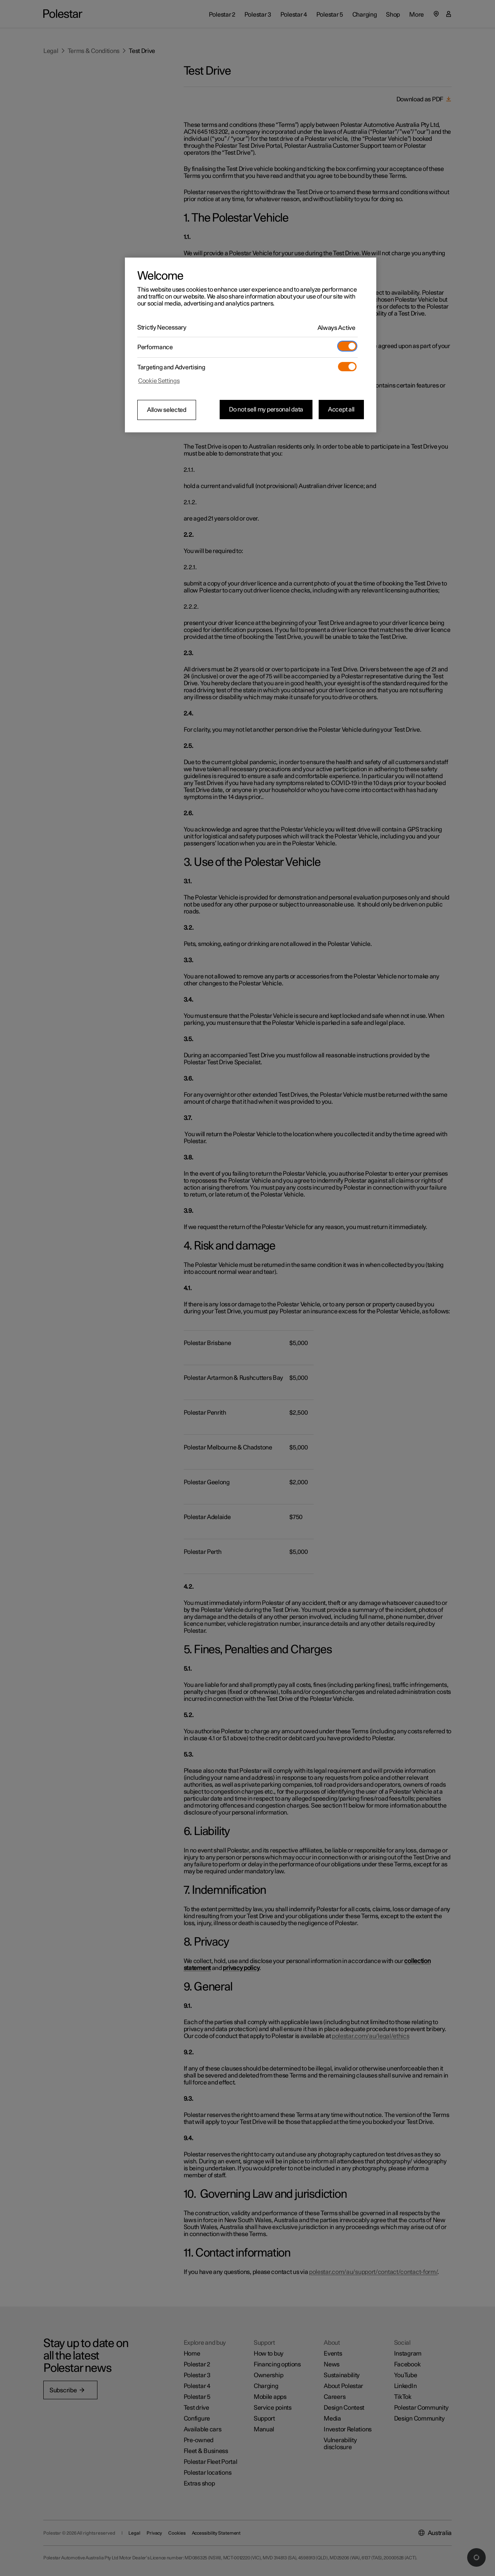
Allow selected (166, 410)
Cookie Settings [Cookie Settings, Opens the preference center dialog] (159, 381)
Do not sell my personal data (266, 409)
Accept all (341, 409)
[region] (250, 345)
